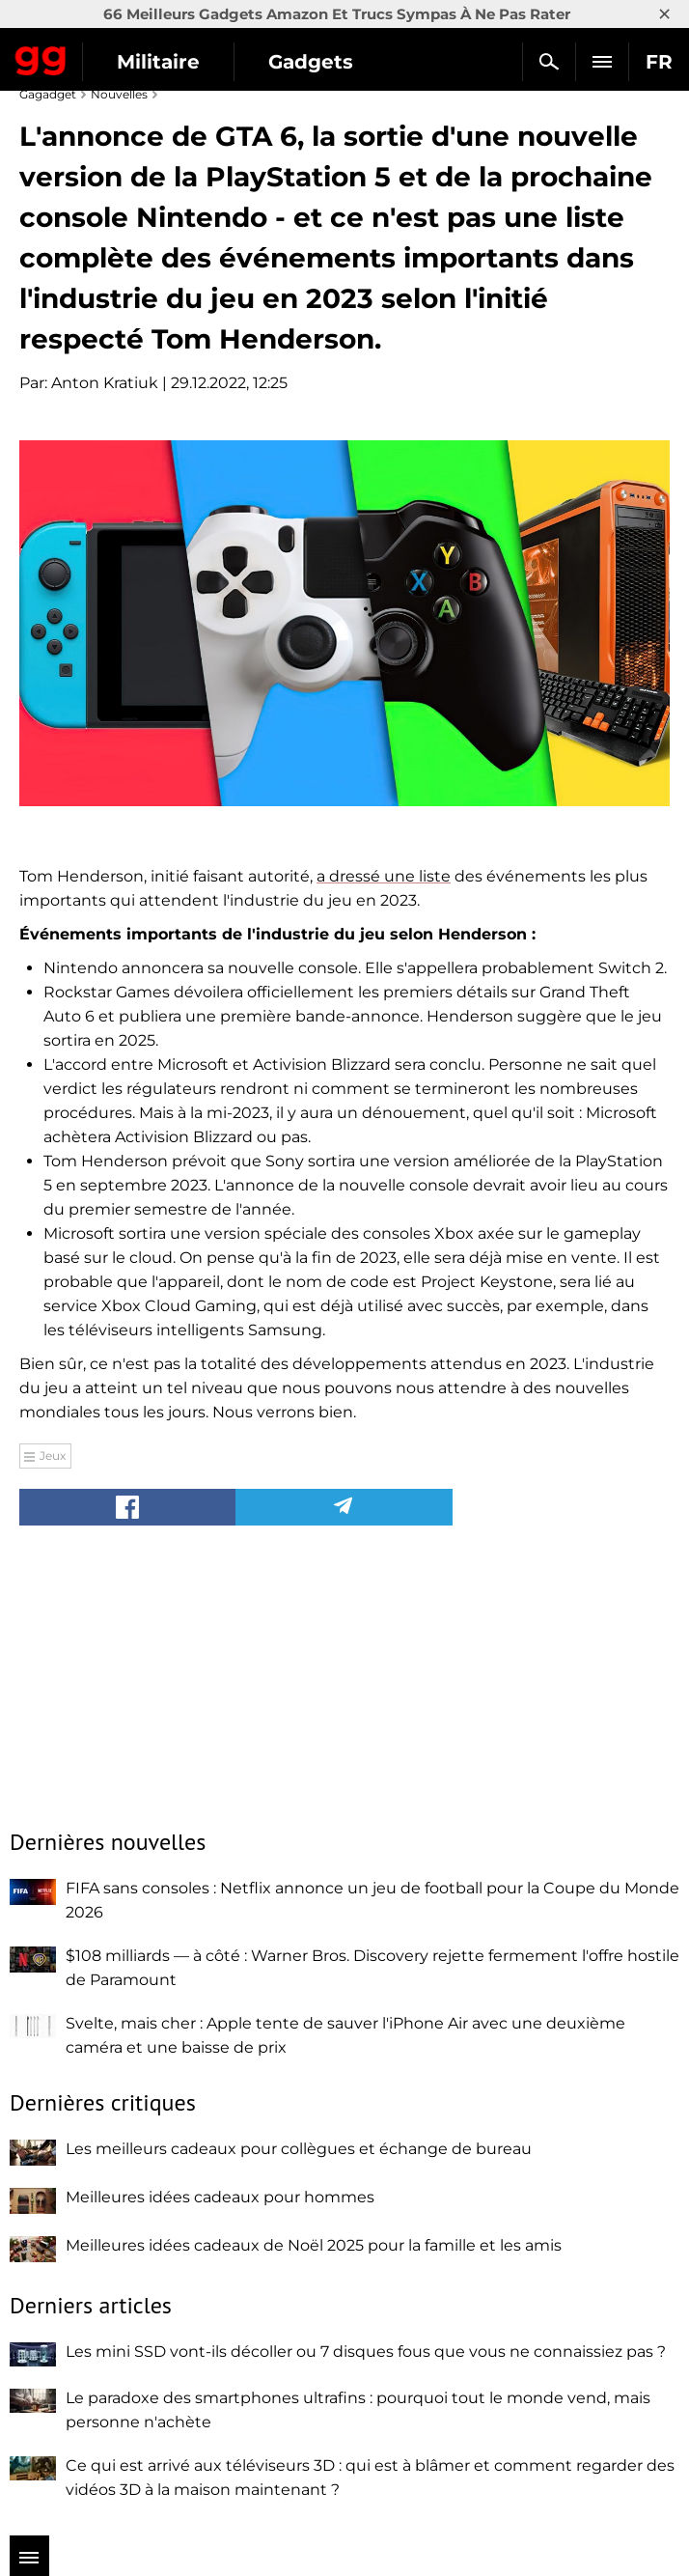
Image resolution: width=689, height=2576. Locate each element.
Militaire (158, 61)
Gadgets (310, 61)
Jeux (53, 1455)
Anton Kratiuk (104, 383)
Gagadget (41, 57)
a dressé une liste (384, 876)
